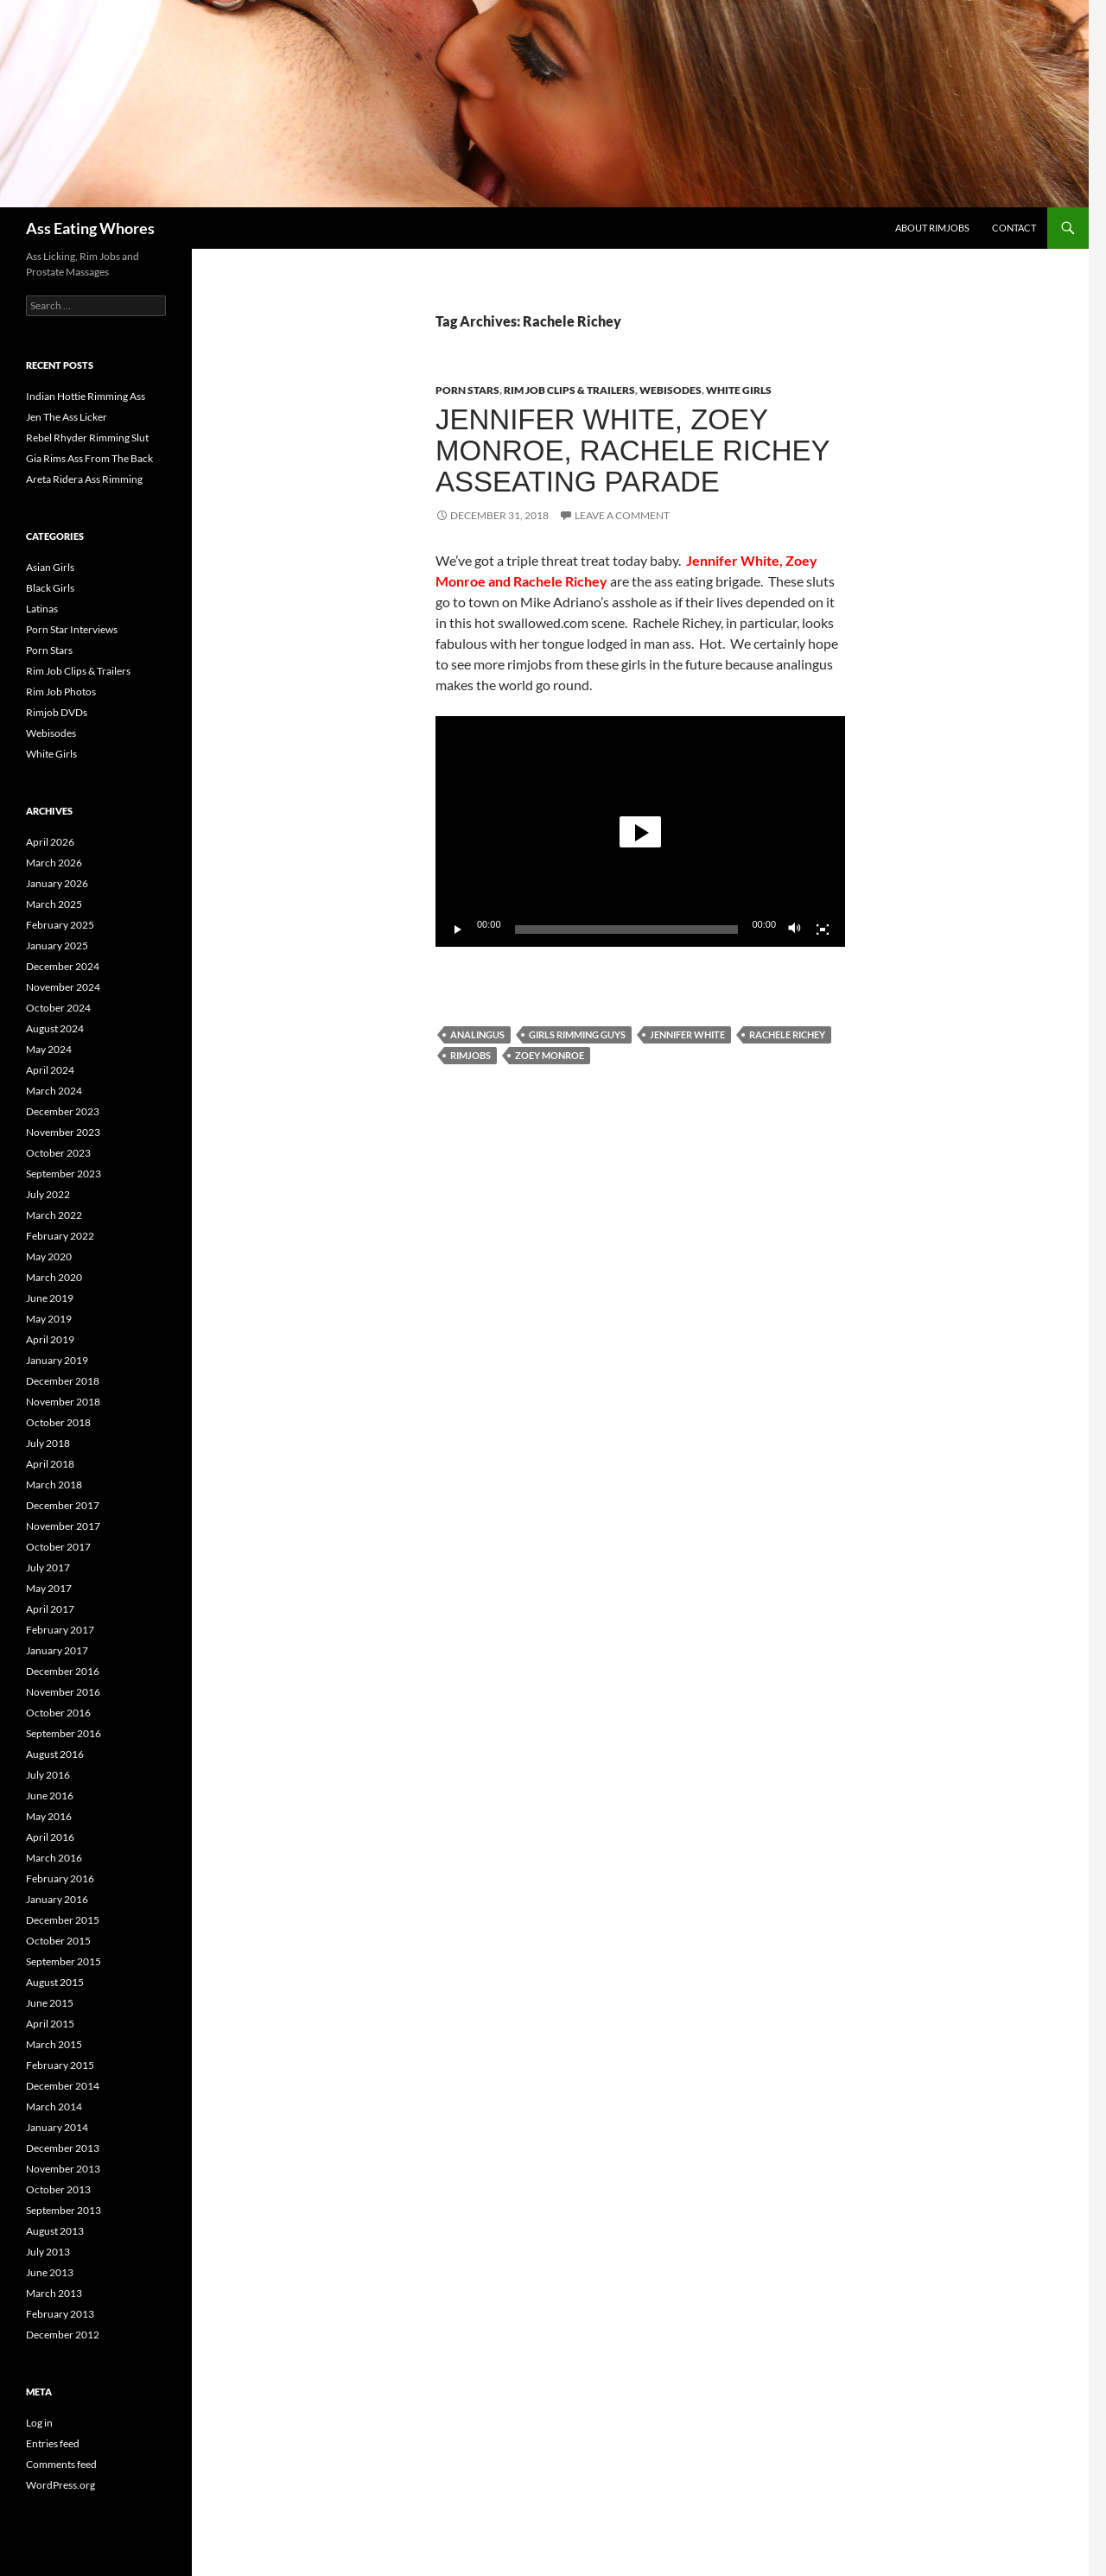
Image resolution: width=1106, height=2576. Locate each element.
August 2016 (55, 1754)
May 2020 (49, 1256)
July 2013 (48, 2251)
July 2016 (48, 1774)
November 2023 (63, 1132)
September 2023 (63, 1173)
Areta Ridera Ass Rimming (84, 479)
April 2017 (50, 1608)
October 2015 (58, 1940)
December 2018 (62, 1380)
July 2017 (48, 1567)
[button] (640, 831)
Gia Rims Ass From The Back (89, 458)
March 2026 (54, 862)
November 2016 (63, 1691)
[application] (640, 831)
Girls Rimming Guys (577, 1034)
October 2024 (58, 1007)
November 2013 (63, 2168)
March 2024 (54, 1090)
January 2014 (57, 2127)
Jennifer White (687, 1034)
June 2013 (49, 2272)
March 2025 (54, 904)
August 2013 (55, 2230)
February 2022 (60, 1235)
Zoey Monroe (549, 1055)
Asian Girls (50, 567)
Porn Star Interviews (72, 629)
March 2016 (54, 1857)
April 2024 (50, 1069)
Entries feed (52, 2443)
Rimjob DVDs (56, 712)
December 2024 (62, 966)
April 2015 (50, 2023)
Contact (1014, 227)
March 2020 (54, 1277)
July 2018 (48, 1443)
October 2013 (58, 2189)
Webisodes (670, 390)
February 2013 (60, 2313)
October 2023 (58, 1152)
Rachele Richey (787, 1034)
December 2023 (62, 1111)
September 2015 (63, 1961)
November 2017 (63, 1526)
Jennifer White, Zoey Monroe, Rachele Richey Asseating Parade (632, 450)
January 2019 (57, 1360)
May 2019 (49, 1318)
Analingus (477, 1034)
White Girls (739, 390)
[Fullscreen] (822, 929)
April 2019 (50, 1339)
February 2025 (60, 924)
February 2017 (60, 1629)
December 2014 (62, 2085)
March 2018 (54, 1484)
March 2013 (54, 2293)
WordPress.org (60, 2484)
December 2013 (62, 2147)
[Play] (458, 929)
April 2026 (50, 841)
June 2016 (49, 1795)
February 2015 (60, 2065)
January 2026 (57, 883)
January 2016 (57, 1899)
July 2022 (48, 1194)
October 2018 (58, 1422)
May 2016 (49, 1816)
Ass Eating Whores (90, 228)
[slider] (627, 929)
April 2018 (50, 1463)
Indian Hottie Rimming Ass (85, 396)
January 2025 (57, 945)
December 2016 (62, 1671)
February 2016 (60, 1878)
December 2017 (62, 1505)
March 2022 (54, 1215)
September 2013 (63, 2210)
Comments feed (61, 2464)
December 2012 (62, 2334)
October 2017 (58, 1546)
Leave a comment (622, 515)
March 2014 (54, 2106)
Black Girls (50, 587)
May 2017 (49, 1588)
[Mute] (795, 929)
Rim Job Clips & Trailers (569, 390)
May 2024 (49, 1049)
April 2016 (50, 1836)
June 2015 (49, 2002)
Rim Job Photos (61, 691)
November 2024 (63, 986)
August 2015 (55, 1982)
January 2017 (57, 1650)
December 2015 (62, 1919)
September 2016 (63, 1733)
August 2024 (55, 1028)
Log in (39, 2422)
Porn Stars (467, 390)
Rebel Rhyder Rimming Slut (87, 437)
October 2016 (58, 1712)
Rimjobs (470, 1055)
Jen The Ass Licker (66, 416)
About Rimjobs (932, 227)
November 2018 (63, 1401)
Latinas (42, 608)
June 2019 (49, 1297)
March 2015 (54, 2044)
